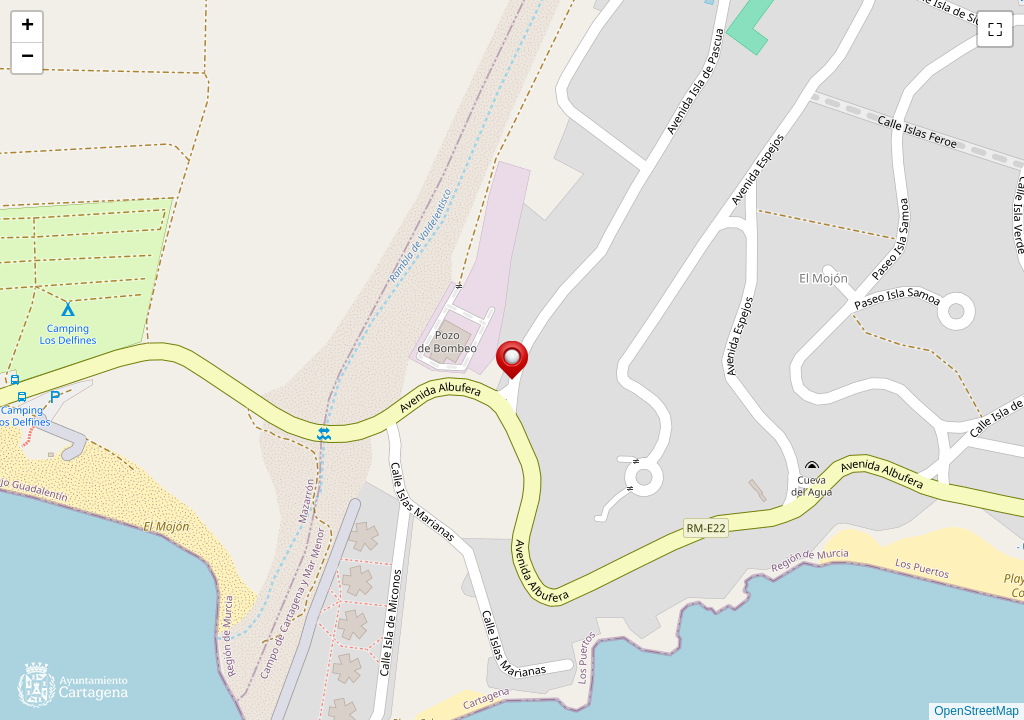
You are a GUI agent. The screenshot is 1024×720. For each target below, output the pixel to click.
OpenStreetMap (976, 711)
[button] (512, 360)
